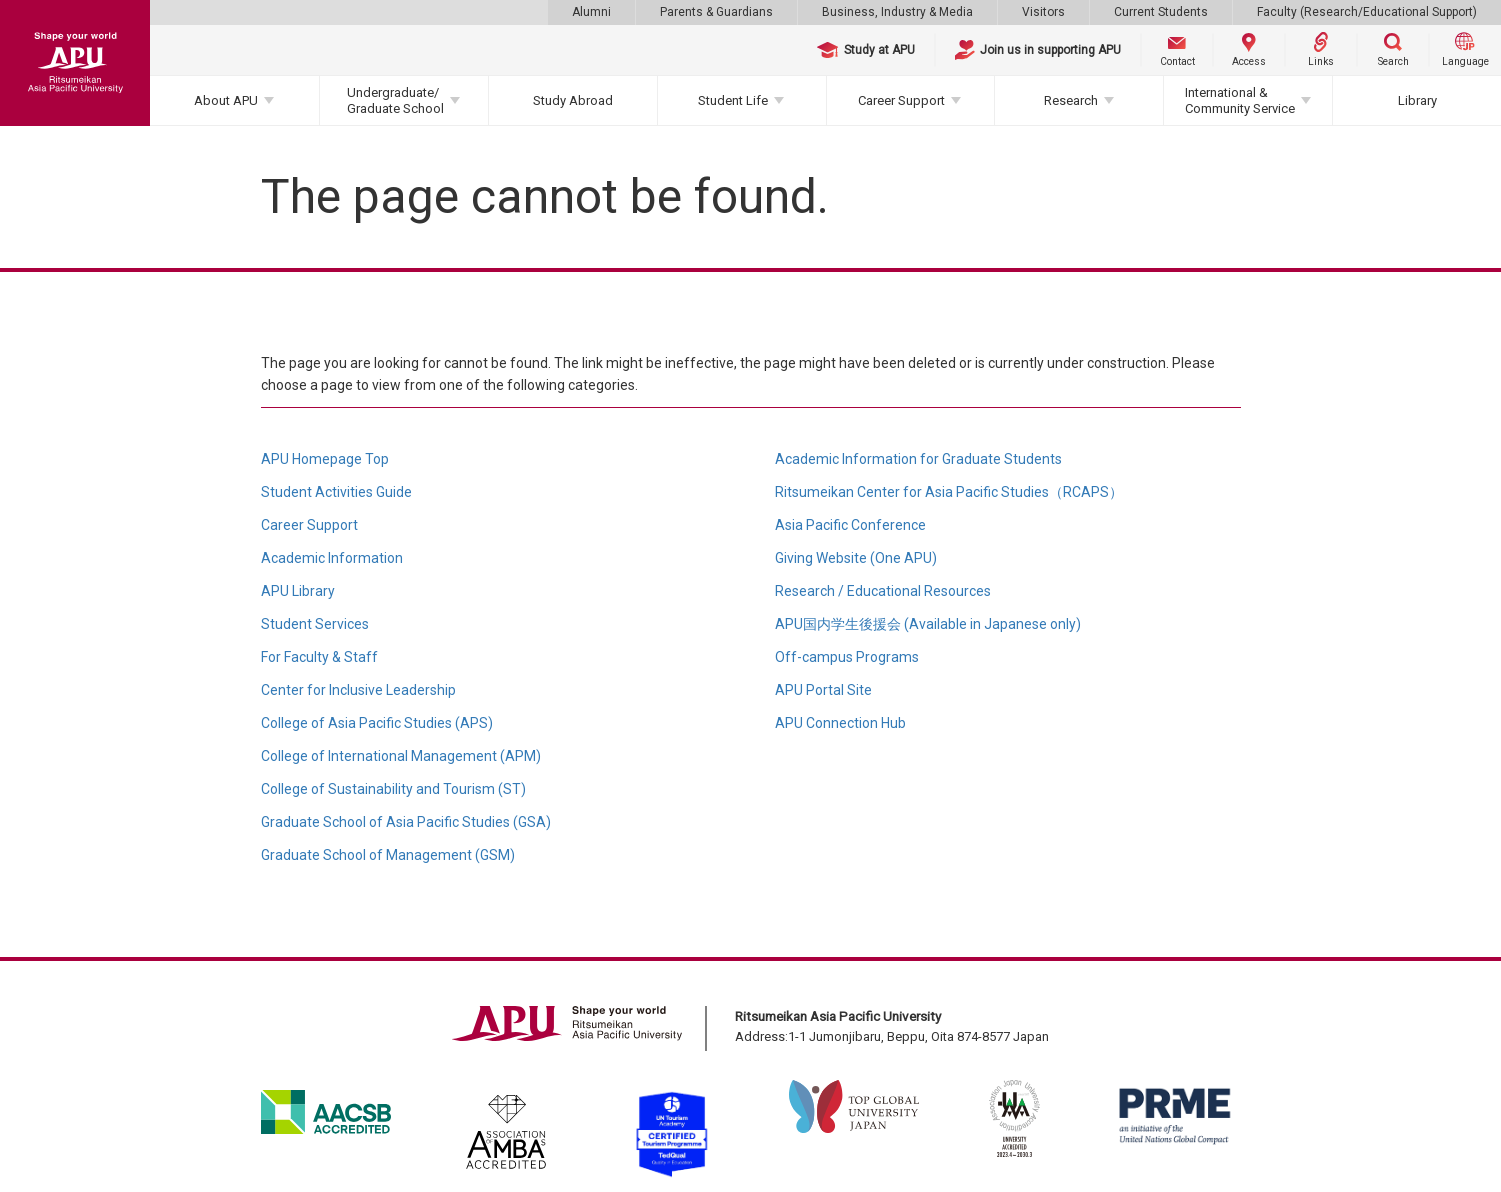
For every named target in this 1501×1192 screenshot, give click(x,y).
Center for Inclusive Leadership (358, 690)
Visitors (1043, 12)
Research (1071, 100)
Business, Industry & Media (897, 12)
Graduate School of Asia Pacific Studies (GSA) (406, 822)
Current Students (1161, 12)
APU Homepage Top (325, 459)
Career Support (901, 100)
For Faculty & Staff (319, 657)
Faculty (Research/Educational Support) (1367, 12)
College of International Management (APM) (401, 756)
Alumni (591, 12)
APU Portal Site (823, 690)
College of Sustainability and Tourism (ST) (393, 789)
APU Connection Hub (840, 723)
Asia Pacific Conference (850, 525)
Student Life (733, 100)
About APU (226, 100)
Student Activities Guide (336, 492)
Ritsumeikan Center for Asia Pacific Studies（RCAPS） (949, 492)
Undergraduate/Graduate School (395, 100)
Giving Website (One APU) (856, 558)
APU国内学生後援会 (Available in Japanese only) (928, 624)
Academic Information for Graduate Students (918, 459)
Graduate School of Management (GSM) (388, 855)
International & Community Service (1240, 100)
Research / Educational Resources (883, 591)
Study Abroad (573, 100)
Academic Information (332, 558)
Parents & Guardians (716, 12)
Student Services (315, 624)
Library (1417, 100)
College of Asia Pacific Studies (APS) (377, 723)
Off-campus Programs (847, 657)
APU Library (298, 591)
